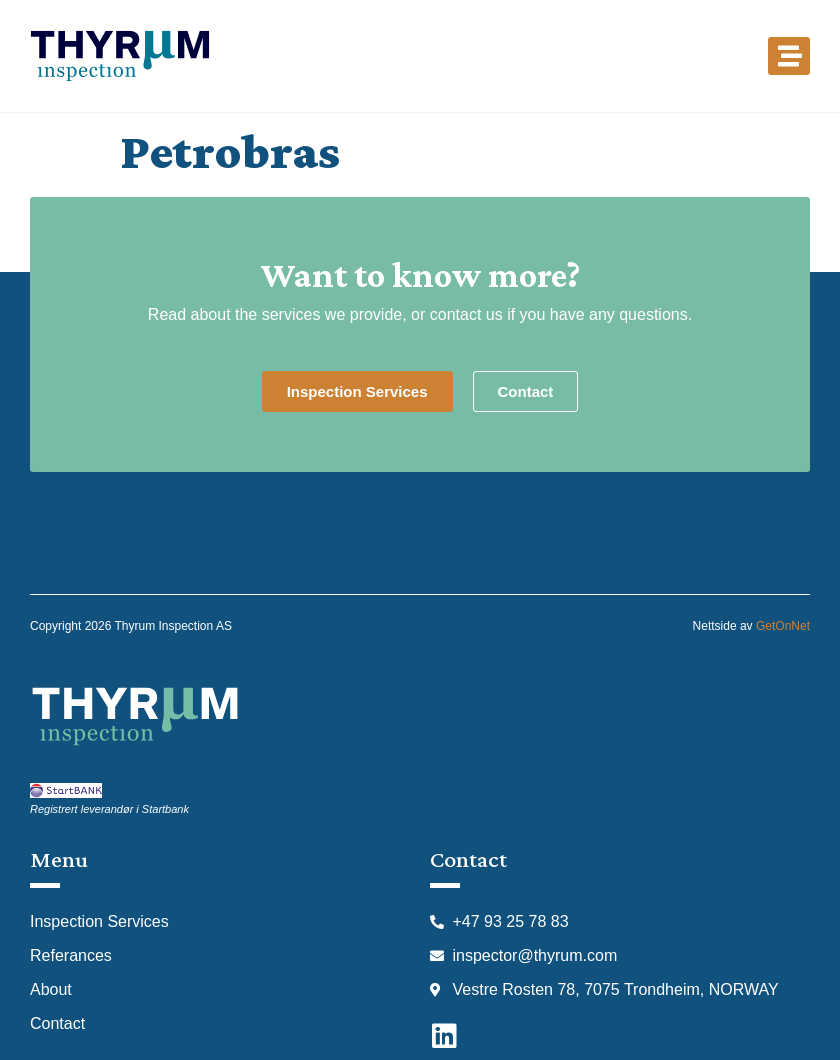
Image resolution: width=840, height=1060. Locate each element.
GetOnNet (783, 626)
